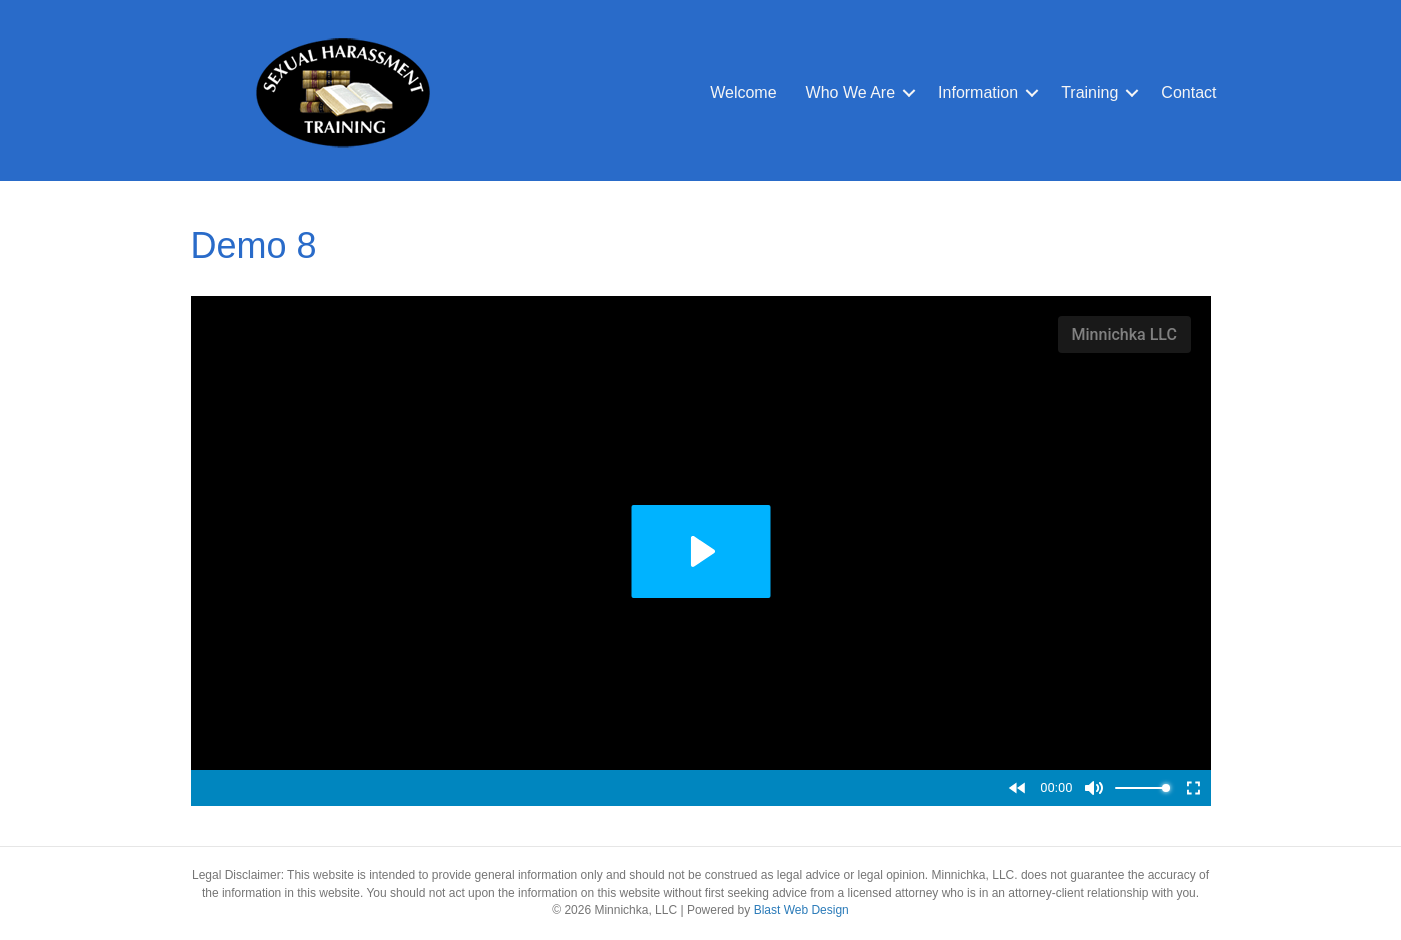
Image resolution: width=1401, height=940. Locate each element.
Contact (1188, 92)
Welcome (743, 92)
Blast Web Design (801, 910)
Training (1089, 92)
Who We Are (851, 92)
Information (978, 92)
